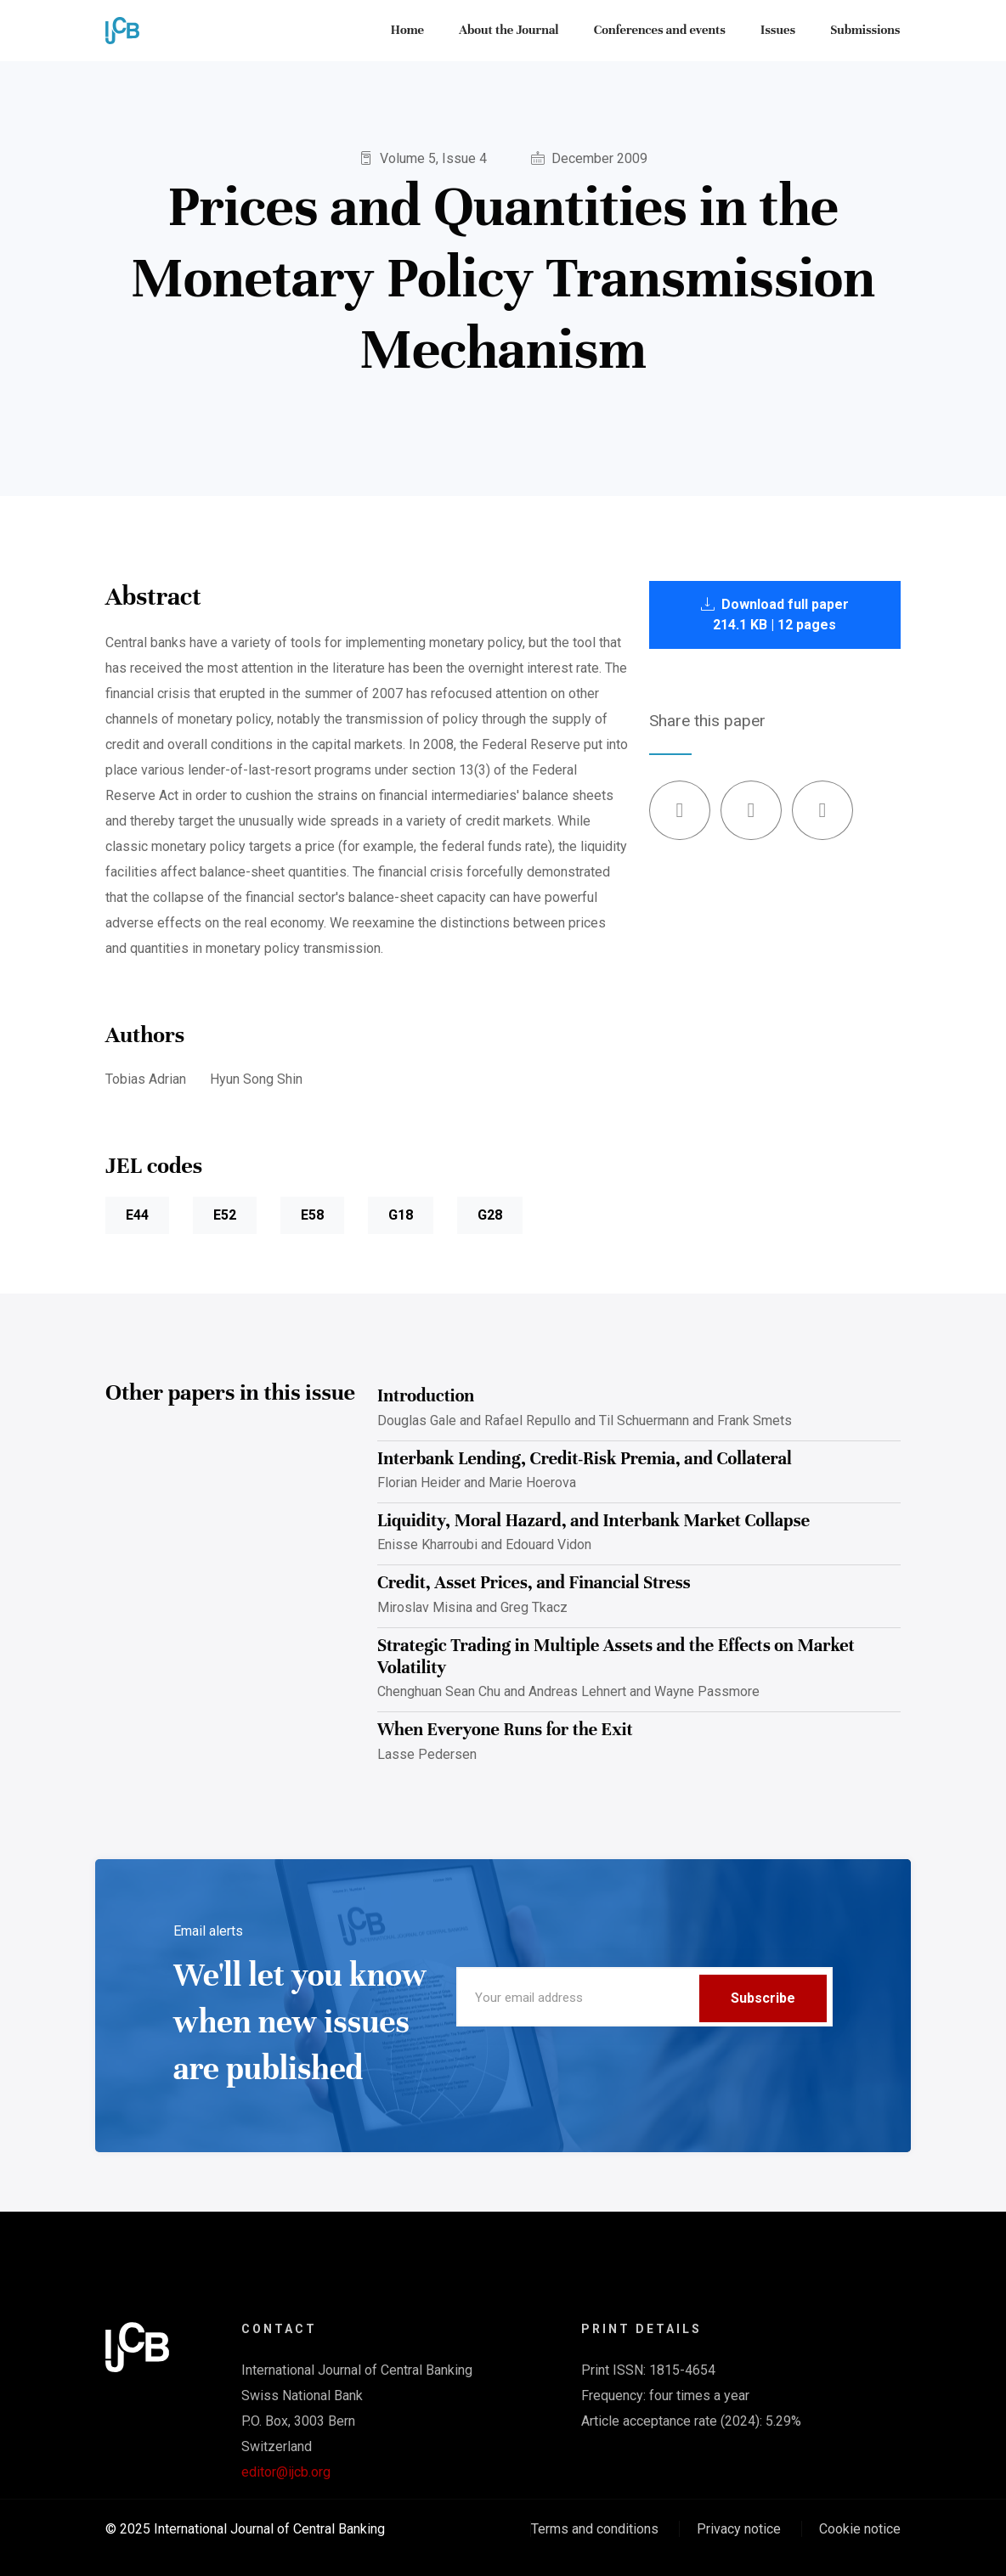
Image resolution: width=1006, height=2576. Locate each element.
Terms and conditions (594, 2529)
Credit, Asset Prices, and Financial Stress (534, 1582)
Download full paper (775, 614)
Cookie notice (860, 2529)
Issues (779, 30)
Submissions (866, 30)
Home (410, 30)
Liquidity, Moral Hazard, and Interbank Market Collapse (593, 1520)
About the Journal (511, 30)
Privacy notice (739, 2529)
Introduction (425, 1395)
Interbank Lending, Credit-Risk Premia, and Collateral (584, 1458)
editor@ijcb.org (286, 2472)
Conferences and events (662, 30)
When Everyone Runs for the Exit (505, 1729)
